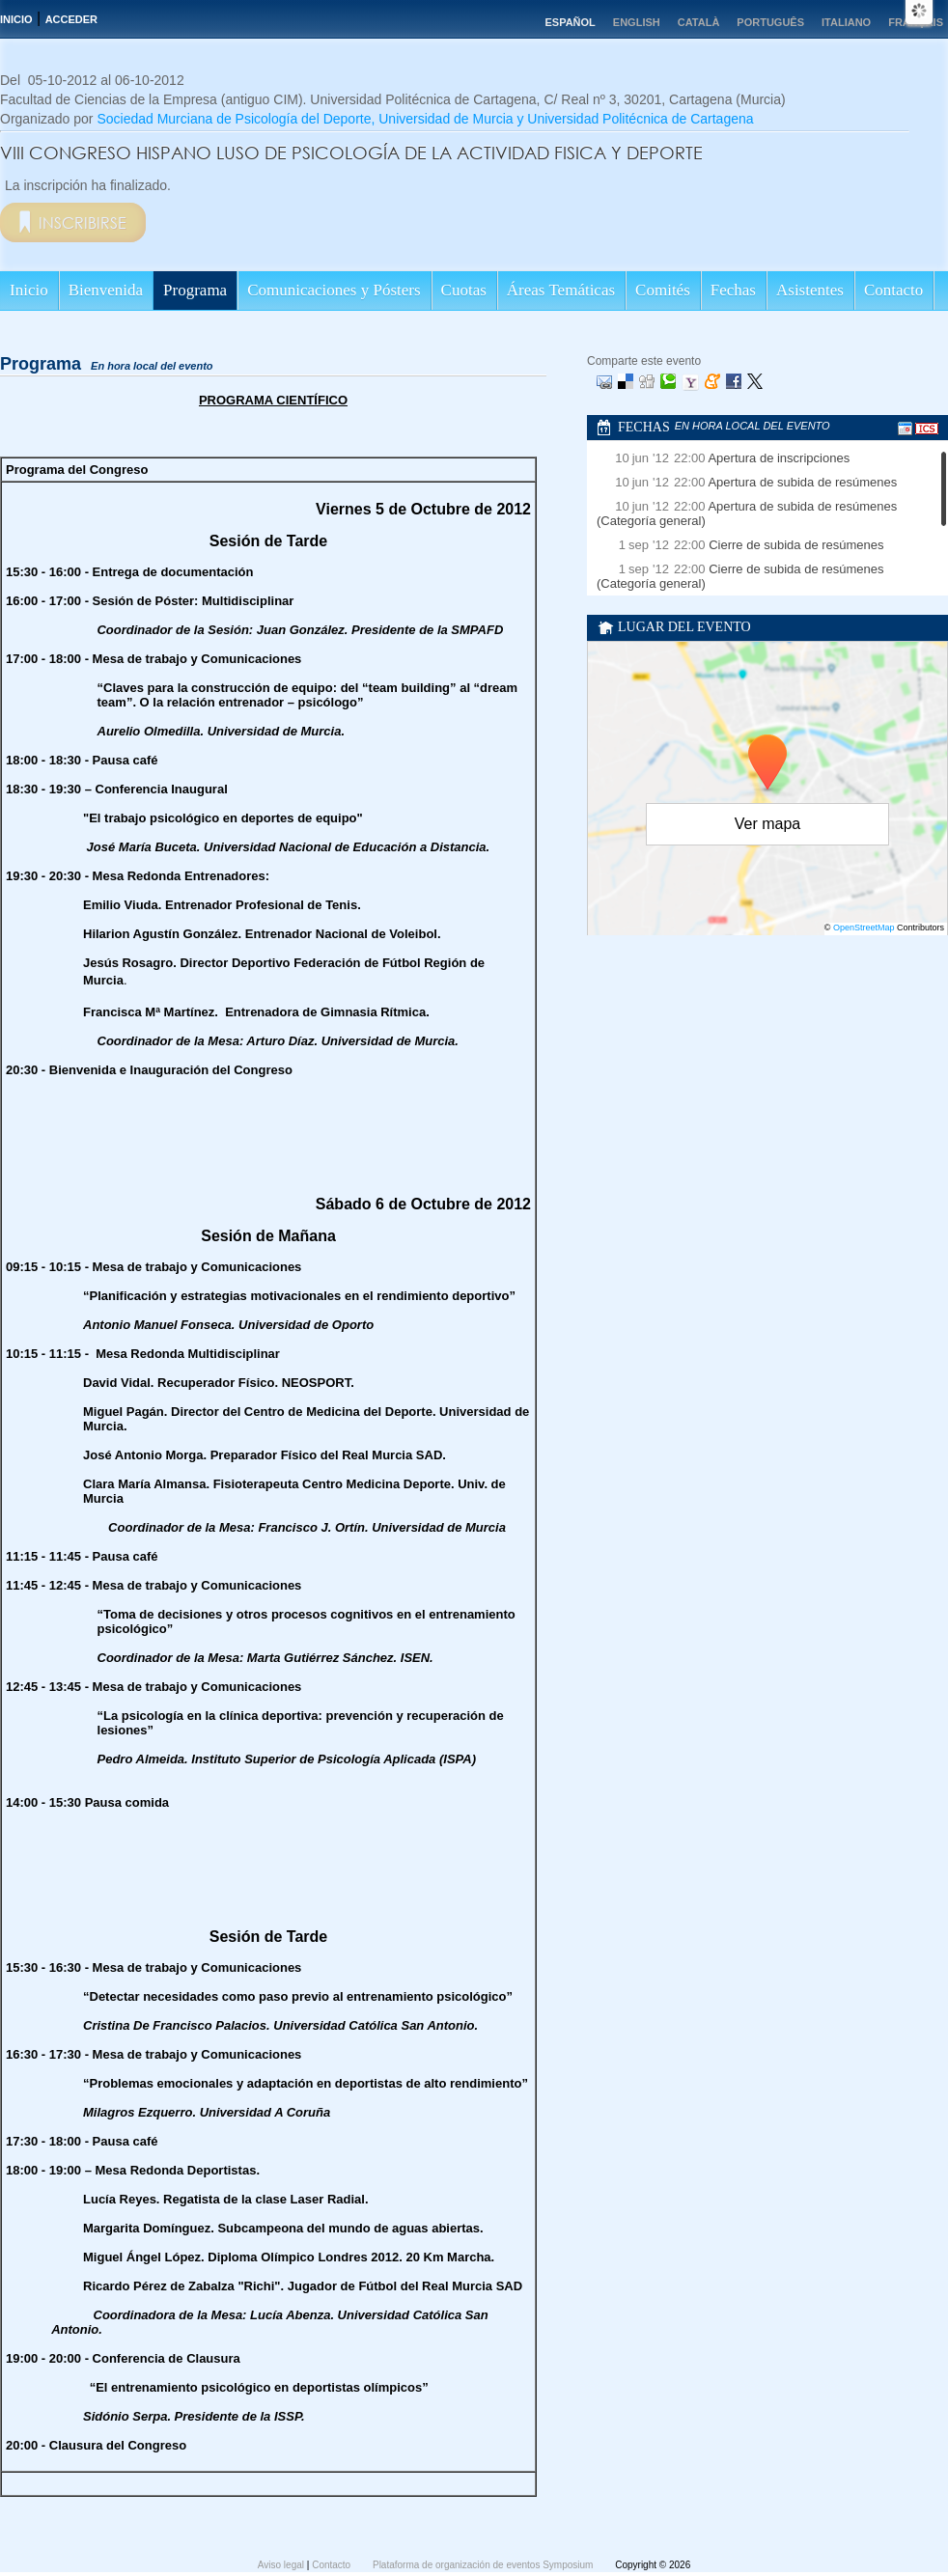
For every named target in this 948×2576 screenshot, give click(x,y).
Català (699, 22)
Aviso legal (282, 2565)
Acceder (71, 19)
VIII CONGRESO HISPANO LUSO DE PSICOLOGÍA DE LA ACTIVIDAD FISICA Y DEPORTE (351, 152)
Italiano (846, 22)
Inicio (16, 19)
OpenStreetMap (864, 927)
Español (569, 22)
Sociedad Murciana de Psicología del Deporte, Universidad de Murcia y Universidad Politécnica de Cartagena (425, 118)
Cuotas (464, 290)
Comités (662, 290)
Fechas (733, 290)
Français (915, 22)
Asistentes (810, 290)
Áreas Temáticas (561, 290)
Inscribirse (82, 222)
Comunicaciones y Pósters (333, 290)
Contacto (893, 290)
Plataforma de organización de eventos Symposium (484, 2565)
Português (770, 22)
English (636, 22)
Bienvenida (106, 290)
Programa (195, 290)
